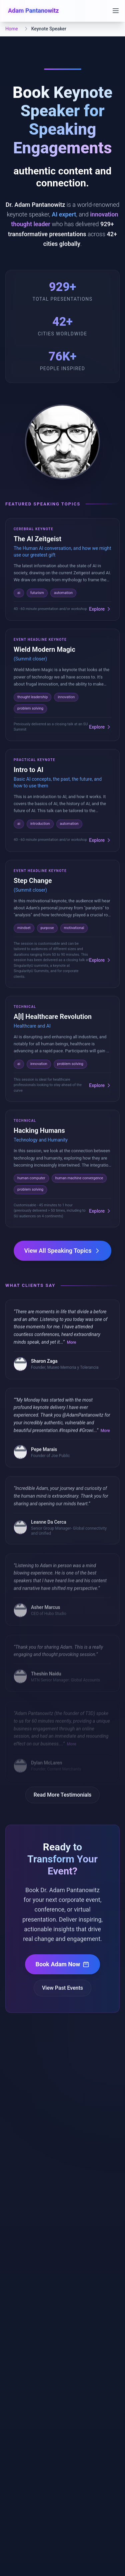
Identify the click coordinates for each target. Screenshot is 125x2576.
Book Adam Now (63, 1964)
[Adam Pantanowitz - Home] (32, 10)
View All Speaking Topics (62, 1250)
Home (11, 28)
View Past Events (62, 1988)
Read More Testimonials (63, 1795)
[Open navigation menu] (115, 10)
